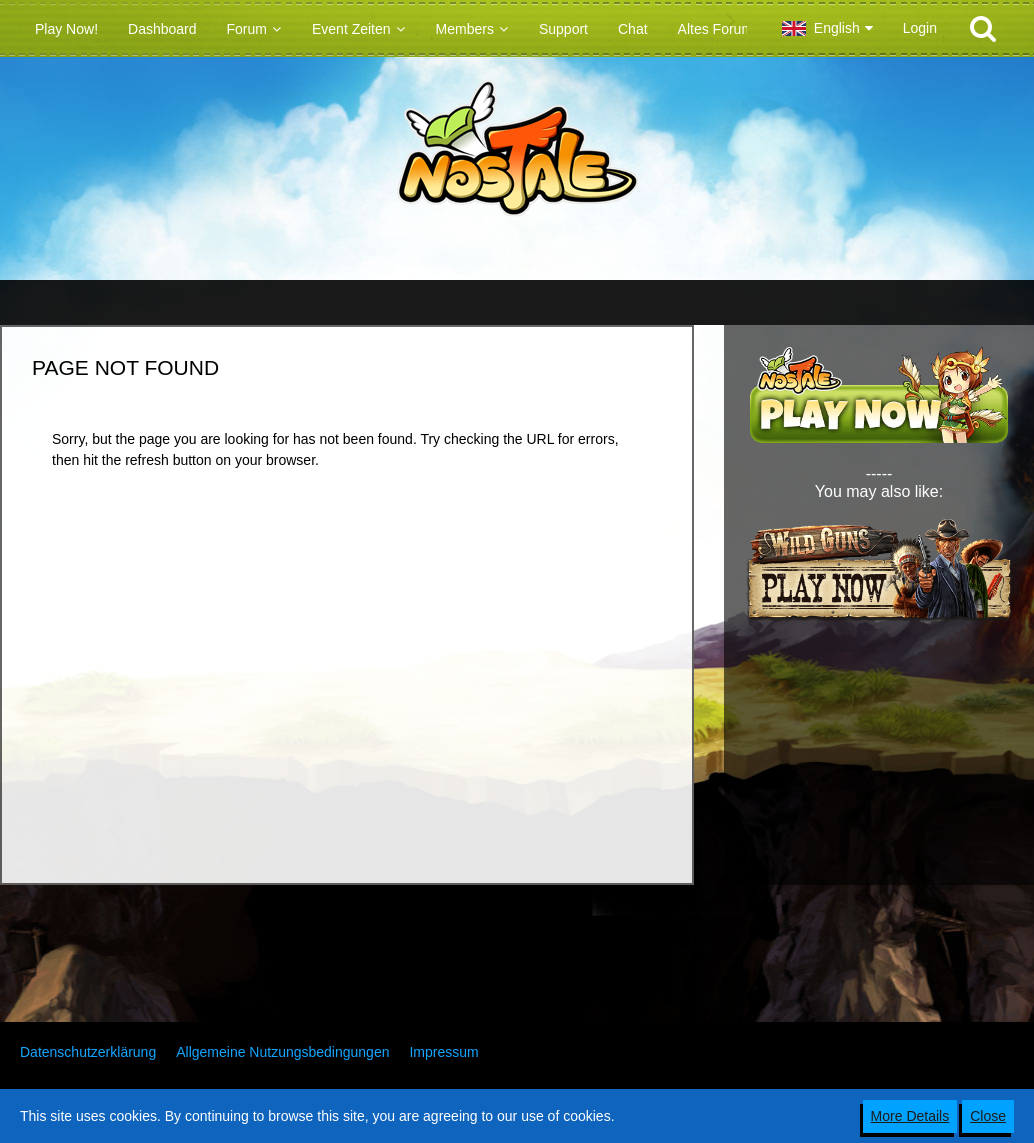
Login (920, 28)
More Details (910, 1116)
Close (988, 1116)
